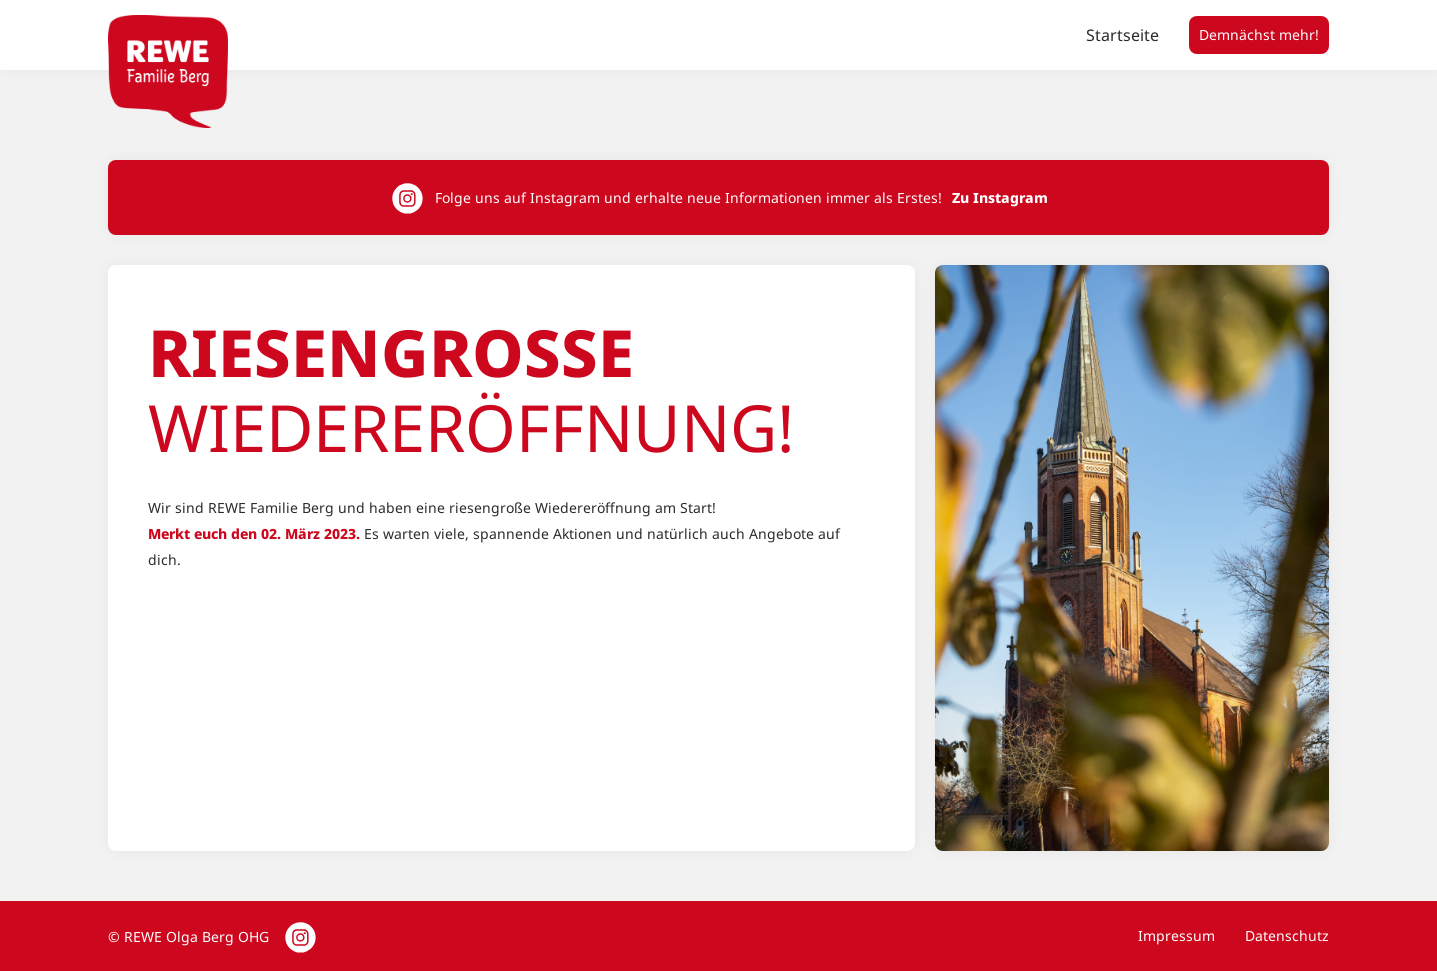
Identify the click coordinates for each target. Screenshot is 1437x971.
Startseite (1122, 35)
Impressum (1176, 935)
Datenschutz (1287, 935)
